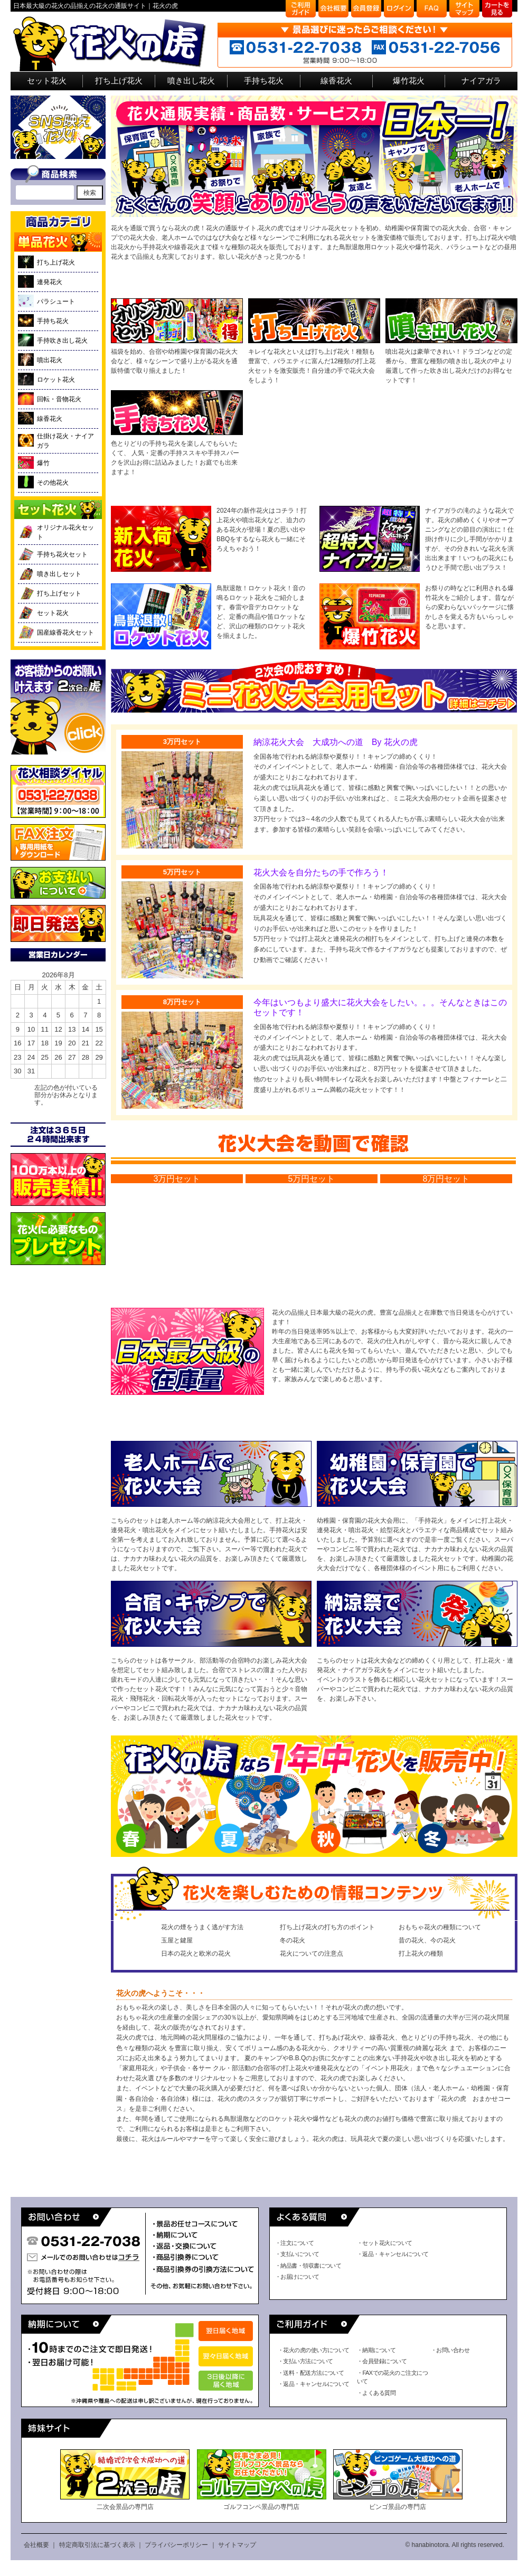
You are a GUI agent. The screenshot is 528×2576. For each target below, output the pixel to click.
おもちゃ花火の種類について (440, 1927)
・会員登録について (382, 2361)
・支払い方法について (305, 2361)
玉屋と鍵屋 (177, 1940)
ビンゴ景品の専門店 (398, 2480)
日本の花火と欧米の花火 (196, 1953)
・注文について (294, 2243)
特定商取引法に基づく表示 (97, 2545)
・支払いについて (297, 2254)
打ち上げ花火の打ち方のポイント (327, 1927)
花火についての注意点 (311, 1953)
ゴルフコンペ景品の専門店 (261, 2480)
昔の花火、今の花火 (427, 1940)
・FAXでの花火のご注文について (392, 2377)
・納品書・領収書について (308, 2265)
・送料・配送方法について (311, 2373)
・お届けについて (297, 2276)
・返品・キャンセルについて (393, 2254)
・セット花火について (384, 2243)
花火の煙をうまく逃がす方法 (202, 1927)
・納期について (376, 2350)
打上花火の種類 (421, 1953)
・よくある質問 (376, 2393)
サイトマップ (237, 2545)
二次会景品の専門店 (125, 2480)
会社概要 (36, 2545)
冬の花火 (292, 1940)
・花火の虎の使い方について (314, 2350)
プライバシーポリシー (176, 2545)
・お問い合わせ (450, 2350)
